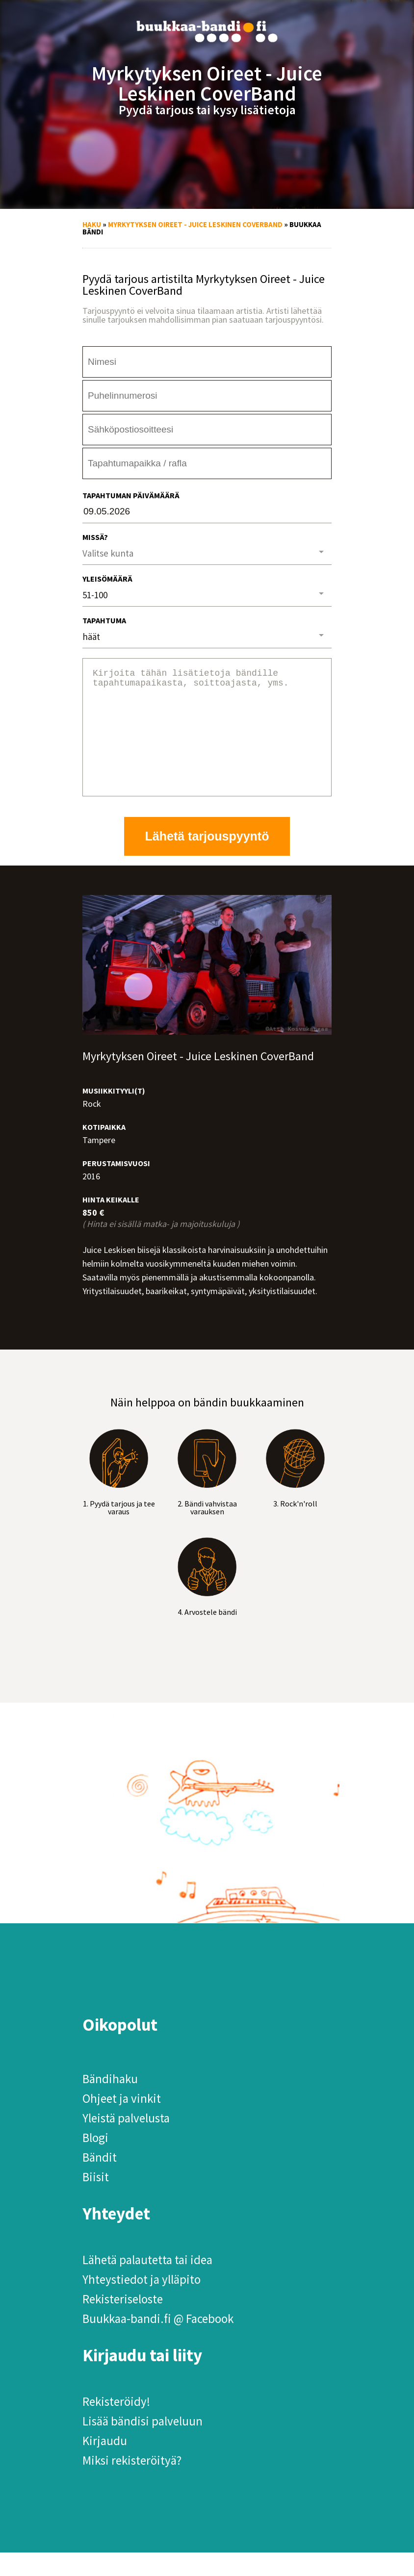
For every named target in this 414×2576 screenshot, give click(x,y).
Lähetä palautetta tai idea (147, 2283)
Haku (91, 224)
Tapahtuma (104, 620)
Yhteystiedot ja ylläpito (141, 2303)
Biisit (95, 2200)
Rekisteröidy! (116, 2425)
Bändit (99, 2181)
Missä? (95, 537)
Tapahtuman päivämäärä (131, 495)
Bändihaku (110, 2102)
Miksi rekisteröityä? (131, 2484)
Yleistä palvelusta (126, 2141)
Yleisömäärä (107, 579)
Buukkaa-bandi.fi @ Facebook (157, 2342)
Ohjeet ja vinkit (121, 2122)
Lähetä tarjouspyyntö (207, 860)
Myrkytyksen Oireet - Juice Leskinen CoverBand (195, 224)
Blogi (95, 2161)
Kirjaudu (104, 2464)
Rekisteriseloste (122, 2322)
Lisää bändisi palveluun (142, 2444)
